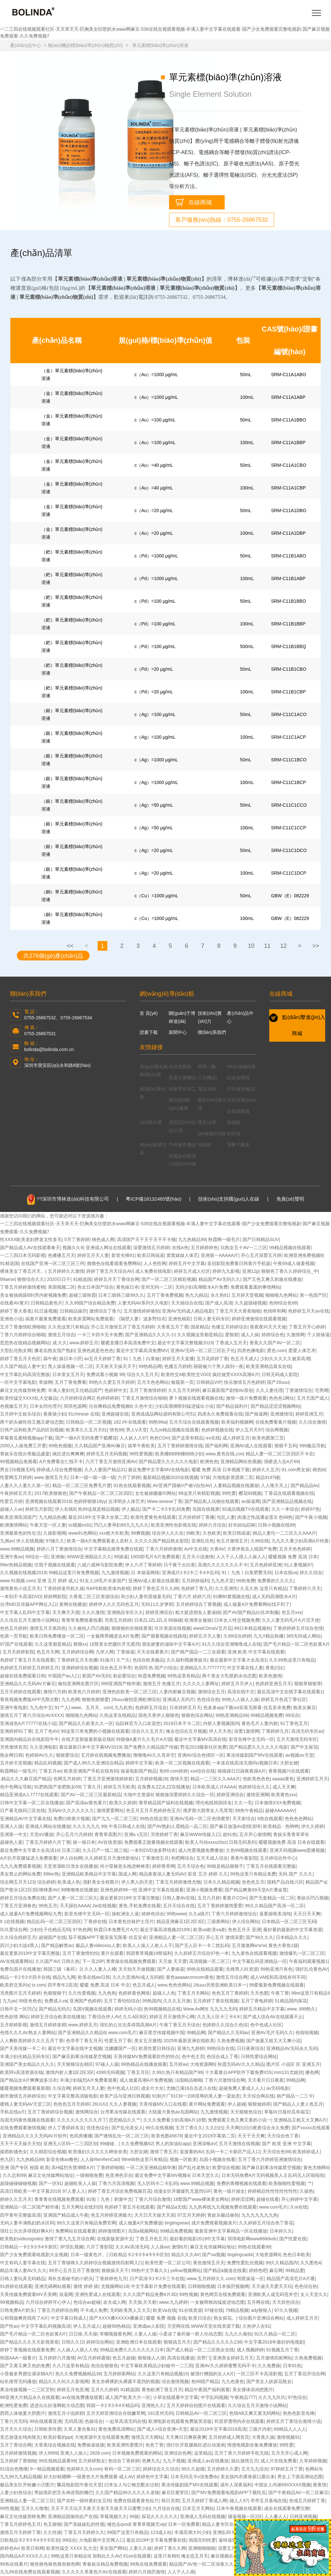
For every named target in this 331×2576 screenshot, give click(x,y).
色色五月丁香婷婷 (230, 1993)
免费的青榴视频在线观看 (241, 2183)
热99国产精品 (205, 2381)
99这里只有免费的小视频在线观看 (95, 1731)
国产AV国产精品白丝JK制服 (251, 1612)
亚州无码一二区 (157, 1287)
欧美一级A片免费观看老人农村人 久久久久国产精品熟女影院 (128, 1540)
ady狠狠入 (261, 2310)
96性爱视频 (141, 1453)
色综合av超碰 (87, 2302)
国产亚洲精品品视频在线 (287, 1501)
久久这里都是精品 (53, 1644)
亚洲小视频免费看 (204, 1889)
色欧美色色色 (256, 1778)
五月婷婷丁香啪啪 (18, 2460)
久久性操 (52, 2532)
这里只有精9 (166, 2556)
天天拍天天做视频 (136, 1969)
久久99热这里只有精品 (292, 1660)
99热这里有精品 (183, 1675)
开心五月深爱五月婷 (261, 1255)
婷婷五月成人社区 (192, 1271)
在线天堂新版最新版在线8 (87, 1739)
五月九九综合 (254, 2468)
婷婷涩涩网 (242, 2199)
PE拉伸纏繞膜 (241, 1066)
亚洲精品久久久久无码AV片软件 (35, 2135)
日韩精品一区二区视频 (88, 1422)
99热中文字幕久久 (149, 2270)
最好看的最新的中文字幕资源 (292, 1929)
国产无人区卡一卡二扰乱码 (202, 1945)
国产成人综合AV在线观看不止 (273, 2016)
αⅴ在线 (213, 1437)
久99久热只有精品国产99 (177, 2072)
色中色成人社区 (266, 2024)
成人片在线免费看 (279, 2460)
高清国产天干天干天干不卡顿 (146, 1239)
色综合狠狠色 (104, 2365)
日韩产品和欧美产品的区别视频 (31, 1429)
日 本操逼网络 (145, 1572)
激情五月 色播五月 (161, 1683)
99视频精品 (11, 2302)
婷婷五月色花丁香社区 (283, 1699)
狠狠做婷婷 (259, 2104)
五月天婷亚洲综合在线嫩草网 (115, 2413)
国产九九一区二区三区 (114, 1818)
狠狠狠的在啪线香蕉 (132, 1628)
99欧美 (193, 1533)
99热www (176, 1913)
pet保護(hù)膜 (212, 1133)
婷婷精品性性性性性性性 (272, 2191)
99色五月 (48, 1905)
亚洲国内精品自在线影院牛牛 (29, 1739)
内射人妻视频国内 (221, 1723)
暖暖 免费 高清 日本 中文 (105, 1985)
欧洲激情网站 (13, 1525)
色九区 (7, 2159)
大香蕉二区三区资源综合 (94, 1596)
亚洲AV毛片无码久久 (272, 2032)
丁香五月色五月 (151, 2238)
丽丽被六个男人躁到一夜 (218, 1366)
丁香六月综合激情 (152, 2199)
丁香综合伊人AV (104, 2016)
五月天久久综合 (16, 2429)
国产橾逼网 (256, 1414)
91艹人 (62, 1707)
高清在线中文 (240, 1691)
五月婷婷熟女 (91, 2460)
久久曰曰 (214, 2127)
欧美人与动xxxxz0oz (206, 1842)
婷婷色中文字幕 (152, 2476)
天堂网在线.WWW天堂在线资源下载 (203, 2326)
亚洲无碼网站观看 (53, 2286)
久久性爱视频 (81, 1993)
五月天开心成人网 (289, 2453)
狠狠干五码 (285, 1445)
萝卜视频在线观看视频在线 (196, 1398)
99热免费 (245, 1580)
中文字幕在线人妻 (245, 1667)
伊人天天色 (220, 1731)
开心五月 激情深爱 (224, 1937)
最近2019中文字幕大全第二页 (98, 1517)
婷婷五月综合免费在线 (22, 1897)
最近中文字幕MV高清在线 (200, 1739)
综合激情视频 (175, 2381)
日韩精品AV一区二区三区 (201, 2413)
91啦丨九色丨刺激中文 (109, 2199)
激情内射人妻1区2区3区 (70, 2072)
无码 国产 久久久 (295, 1873)
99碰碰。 (109, 2143)
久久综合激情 (312, 1422)
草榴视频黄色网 (115, 2333)
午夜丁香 (280, 1993)
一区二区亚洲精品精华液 (151, 2167)
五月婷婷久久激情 (66, 1271)
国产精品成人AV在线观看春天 (30, 1247)
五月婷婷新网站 (119, 2373)
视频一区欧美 (183, 2159)
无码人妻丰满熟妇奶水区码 (27, 2222)
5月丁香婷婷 (77, 1239)
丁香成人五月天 (231, 1342)
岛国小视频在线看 (217, 2159)
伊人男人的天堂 (137, 1882)
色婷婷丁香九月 (197, 1588)
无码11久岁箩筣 (157, 1604)
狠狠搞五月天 (177, 2342)
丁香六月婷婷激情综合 (234, 1913)
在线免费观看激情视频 (22, 2127)
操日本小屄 (70, 1358)
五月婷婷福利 (195, 1580)
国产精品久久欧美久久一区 (86, 1723)
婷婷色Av (9, 2548)
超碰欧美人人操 (80, 2183)
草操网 (45, 1382)
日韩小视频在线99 (276, 1525)
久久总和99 (14, 2175)
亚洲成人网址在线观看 (108, 1247)
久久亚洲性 (226, 1588)
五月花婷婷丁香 (212, 1358)
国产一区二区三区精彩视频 (169, 1279)
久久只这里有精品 (70, 2365)
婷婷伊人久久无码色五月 (114, 1604)
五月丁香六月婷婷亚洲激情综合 (269, 2159)
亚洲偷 (57, 1556)
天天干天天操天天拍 (20, 2143)
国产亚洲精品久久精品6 (82, 2032)
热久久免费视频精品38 (78, 2373)
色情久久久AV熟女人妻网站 (28, 2032)
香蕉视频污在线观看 (288, 1771)
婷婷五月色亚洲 (73, 2389)
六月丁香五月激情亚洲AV (110, 1461)
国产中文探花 (304, 1747)
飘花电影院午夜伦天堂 (79, 2484)
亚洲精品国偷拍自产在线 (73, 2516)
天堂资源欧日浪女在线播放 (70, 1866)
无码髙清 (73, 2421)
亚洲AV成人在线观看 (251, 1445)
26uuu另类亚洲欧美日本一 (220, 1985)
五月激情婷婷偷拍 (141, 1311)
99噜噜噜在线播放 (79, 1889)
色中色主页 (193, 2056)
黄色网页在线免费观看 (222, 2294)
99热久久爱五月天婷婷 (112, 1382)
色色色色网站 (298, 1818)
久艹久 (123, 1660)
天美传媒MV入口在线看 (163, 2104)
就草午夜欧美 (141, 1445)
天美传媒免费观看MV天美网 (28, 2294)
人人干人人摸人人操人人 (241, 1556)
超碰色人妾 (11, 1842)
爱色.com (276, 1350)
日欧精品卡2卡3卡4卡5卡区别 (139, 2254)
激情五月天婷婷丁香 (20, 2532)
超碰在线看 (267, 2199)
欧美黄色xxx (283, 1794)
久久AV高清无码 (131, 2246)
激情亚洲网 (257, 1794)
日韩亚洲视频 (303, 2516)
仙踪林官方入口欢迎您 (138, 1723)
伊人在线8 (65, 1509)
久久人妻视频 (122, 2104)
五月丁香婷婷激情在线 (180, 1445)
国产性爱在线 (292, 2238)
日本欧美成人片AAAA (214, 1786)
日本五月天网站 (198, 2508)
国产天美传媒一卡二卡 (22, 2048)
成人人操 (250, 1334)
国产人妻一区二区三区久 (73, 1897)
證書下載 (149, 1032)
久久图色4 (310, 2262)
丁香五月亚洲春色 (18, 1905)
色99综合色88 (283, 1302)
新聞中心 (178, 1032)
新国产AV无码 (96, 1675)
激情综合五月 (211, 1691)
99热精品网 (150, 1366)
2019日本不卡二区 (181, 1723)
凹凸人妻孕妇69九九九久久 (121, 1525)
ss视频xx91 (79, 1525)
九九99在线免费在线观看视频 (29, 2571)
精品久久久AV (185, 2254)
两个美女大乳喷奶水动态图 (229, 1675)
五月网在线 (258, 2302)
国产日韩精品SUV (260, 1239)
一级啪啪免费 (89, 2175)
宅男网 (321, 1390)
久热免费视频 (230, 2040)
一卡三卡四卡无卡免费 (100, 1334)
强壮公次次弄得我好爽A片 (26, 2231)
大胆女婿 (289, 1762)
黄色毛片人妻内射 (259, 1723)
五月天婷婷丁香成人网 (204, 2500)
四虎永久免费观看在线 (220, 1414)
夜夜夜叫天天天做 (268, 1326)
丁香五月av (50, 1771)
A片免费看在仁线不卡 (61, 1461)
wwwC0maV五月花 (212, 1628)
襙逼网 (66, 2294)
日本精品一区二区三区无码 (289, 1921)
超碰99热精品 (116, 2326)
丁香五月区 (138, 2072)
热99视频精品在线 (162, 2008)
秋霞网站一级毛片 (18, 1771)
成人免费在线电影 (153, 1271)
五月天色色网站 (153, 1382)
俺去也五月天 (194, 2556)
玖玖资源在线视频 (173, 1628)
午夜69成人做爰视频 (294, 1263)
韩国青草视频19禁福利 (149, 1953)
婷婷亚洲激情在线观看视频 (259, 1318)
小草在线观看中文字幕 (175, 2397)
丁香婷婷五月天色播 (77, 1660)
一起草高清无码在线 (125, 2421)
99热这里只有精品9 (70, 2556)
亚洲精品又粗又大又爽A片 (300, 2119)
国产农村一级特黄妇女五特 (84, 2500)
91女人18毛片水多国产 (103, 1580)
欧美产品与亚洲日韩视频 (125, 2096)
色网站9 (313, 2468)
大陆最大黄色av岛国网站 (173, 2111)
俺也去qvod (118, 2524)
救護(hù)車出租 (153, 1093)
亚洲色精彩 (179, 1318)
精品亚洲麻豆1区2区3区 (180, 1921)
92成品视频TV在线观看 (245, 1509)
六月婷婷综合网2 (77, 1398)
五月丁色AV (47, 1731)
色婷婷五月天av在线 (308, 1311)
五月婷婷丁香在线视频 (215, 2000)
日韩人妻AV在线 (178, 1897)
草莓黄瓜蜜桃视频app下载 (26, 1437)
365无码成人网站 (303, 1636)
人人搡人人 (275, 2516)
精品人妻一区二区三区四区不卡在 (280, 1453)
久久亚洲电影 (43, 1747)
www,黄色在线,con (224, 1453)
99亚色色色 (30, 2000)
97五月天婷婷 (191, 2215)
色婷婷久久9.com (84, 2468)
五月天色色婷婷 (295, 1548)
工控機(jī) (207, 1077)
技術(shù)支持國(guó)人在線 (228, 1199)
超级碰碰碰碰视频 (18, 2183)
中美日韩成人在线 (127, 1826)
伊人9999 (48, 2453)
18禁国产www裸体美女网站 (201, 2199)
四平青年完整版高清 (20, 2215)
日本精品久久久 (291, 1937)
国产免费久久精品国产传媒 (151, 1747)
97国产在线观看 (16, 1644)
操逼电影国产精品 (139, 1771)
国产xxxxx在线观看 (311, 2127)
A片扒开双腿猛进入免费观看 (28, 1858)
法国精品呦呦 (188, 2080)
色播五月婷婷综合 (229, 1326)
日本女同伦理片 (45, 1406)
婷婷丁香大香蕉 (16, 1311)
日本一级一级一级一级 (92, 1477)
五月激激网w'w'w (249, 1945)
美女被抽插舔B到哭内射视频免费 (33, 1295)
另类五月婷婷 (118, 1620)
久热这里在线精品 (118, 1715)
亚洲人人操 (11, 1826)
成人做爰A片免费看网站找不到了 (256, 1604)
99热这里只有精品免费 (253, 1873)
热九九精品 (196, 1295)
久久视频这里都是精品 (199, 1334)
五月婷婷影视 (13, 2024)
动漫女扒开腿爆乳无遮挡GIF (182, 2191)
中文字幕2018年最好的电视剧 (274, 2342)
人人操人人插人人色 (77, 2349)
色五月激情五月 (232, 1540)
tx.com (38, 1985)
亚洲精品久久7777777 (202, 1667)
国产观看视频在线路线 (164, 1636)
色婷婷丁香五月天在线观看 (27, 1660)
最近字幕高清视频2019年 (165, 1929)
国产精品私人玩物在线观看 (212, 1501)
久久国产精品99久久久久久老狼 (127, 2492)
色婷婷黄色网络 (134, 1993)
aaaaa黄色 (283, 1778)
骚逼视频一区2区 (245, 2516)
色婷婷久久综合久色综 (225, 2024)
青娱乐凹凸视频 (312, 1897)
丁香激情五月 (155, 1858)
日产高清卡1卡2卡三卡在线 (157, 2278)
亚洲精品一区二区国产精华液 (29, 2207)
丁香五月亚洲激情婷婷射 (108, 1778)
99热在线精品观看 (205, 1969)
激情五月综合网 (232, 1977)
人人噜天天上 (274, 1485)
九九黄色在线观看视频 (254, 1953)
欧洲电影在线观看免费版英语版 (180, 2421)
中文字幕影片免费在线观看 (158, 2286)
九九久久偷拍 (238, 2333)
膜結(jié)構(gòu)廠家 (179, 1104)
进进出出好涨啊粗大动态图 (57, 2405)
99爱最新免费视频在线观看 (276, 1985)
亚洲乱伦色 (202, 1540)
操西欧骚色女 (13, 2151)
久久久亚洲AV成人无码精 (138, 1977)
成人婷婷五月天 (302, 2318)
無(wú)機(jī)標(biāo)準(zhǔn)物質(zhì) (85, 45)
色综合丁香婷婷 (124, 2460)
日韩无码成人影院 (280, 1374)
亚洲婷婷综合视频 (79, 1667)
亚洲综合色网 (177, 2453)
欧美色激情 (270, 1675)
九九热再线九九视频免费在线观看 (223, 2207)
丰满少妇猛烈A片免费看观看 (88, 2080)
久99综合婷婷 (237, 1636)
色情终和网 (274, 1311)
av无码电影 (277, 2088)
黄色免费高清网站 (116, 2429)
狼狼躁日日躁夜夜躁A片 (242, 1771)
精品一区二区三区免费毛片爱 (81, 1485)
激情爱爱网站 (110, 1810)
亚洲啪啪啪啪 (201, 2548)
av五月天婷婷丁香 (102, 1358)
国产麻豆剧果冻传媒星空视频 (81, 2056)
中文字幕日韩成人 (69, 2318)
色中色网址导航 (16, 1786)
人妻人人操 (145, 2333)
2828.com (100, 2453)
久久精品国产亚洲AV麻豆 (99, 1445)
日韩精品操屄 (73, 1311)
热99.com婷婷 (173, 1771)
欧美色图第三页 (268, 1437)
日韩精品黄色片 (46, 1302)
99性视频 (188, 2294)
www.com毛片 (122, 2032)
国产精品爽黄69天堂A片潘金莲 (256, 1889)
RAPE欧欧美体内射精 (108, 1588)
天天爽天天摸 (66, 1612)
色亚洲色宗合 (119, 2175)
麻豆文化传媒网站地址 (50, 2175)
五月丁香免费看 (70, 1382)
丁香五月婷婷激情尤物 (178, 1882)
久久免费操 (269, 2365)
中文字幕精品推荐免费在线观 (113, 1548)
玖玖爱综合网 (13, 1929)
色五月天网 (48, 1651)
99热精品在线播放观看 (144, 2064)
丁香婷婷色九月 (111, 2278)
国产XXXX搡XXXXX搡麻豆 (116, 2318)
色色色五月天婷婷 (71, 2104)
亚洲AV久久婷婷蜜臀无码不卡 (225, 2365)
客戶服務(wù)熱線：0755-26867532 (221, 220)
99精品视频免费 (267, 1715)
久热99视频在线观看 (246, 1850)
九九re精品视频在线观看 (174, 1429)
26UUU (99, 2104)
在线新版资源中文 (115, 2238)
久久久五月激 (176, 2000)
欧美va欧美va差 (209, 1929)
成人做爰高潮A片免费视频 (146, 2080)
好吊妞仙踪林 (241, 1525)
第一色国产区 (313, 1295)
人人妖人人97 (133, 1437)
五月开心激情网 (255, 1834)
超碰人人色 (164, 1993)
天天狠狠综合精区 (75, 2064)
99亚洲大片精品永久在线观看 (29, 2397)
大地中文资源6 (138, 1794)
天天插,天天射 (142, 2302)
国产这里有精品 (187, 1437)
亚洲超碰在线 (115, 1414)
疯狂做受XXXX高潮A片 (235, 1374)
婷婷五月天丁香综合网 (116, 1279)
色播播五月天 (61, 1255)
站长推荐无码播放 (18, 2381)
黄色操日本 (127, 1287)
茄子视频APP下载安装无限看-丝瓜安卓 (107, 1937)
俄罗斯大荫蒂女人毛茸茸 (208, 1810)
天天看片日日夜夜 (266, 2080)
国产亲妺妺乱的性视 (84, 2524)
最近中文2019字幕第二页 (209, 2135)
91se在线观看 (137, 2556)
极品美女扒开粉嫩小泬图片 (27, 2484)
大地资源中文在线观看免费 (102, 2437)
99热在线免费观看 (148, 2564)
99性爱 (229, 1493)
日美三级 (71, 1850)
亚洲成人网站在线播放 (47, 1826)
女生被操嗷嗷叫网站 (155, 1493)
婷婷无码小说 (128, 2008)
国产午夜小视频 (311, 1517)
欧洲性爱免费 (13, 2405)
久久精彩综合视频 (48, 2151)
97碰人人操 (107, 2064)
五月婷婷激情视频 (18, 2453)
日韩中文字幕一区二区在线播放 (31, 1802)
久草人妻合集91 (80, 2429)
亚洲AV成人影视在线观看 (153, 1580)
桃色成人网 (103, 1239)
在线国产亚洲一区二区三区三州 (52, 1263)
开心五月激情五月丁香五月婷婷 (122, 1326)
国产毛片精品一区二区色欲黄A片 (296, 1644)
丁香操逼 (125, 1651)
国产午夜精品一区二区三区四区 (101, 1493)
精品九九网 (64, 1977)
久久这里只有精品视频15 (163, 2373)
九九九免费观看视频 (20, 1866)
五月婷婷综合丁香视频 (198, 1604)
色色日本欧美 (296, 2254)
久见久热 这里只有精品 (263, 1588)
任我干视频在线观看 (54, 1564)
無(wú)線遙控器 (153, 1148)
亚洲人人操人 (73, 2453)
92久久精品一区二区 (274, 2333)
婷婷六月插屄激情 (147, 2571)
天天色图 (259, 1993)
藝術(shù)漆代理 (212, 1104)
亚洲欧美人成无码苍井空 (273, 2294)
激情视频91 (288, 2437)
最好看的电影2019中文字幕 (197, 2238)
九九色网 (70, 1699)
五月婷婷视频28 (151, 1778)
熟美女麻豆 (304, 1707)
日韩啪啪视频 (201, 2286)
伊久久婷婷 (312, 1826)
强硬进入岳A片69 (281, 1461)
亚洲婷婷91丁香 (16, 1731)
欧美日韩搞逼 (150, 1255)
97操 (205, 1477)
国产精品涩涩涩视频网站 (275, 1406)
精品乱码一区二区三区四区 (54, 1921)
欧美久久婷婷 (122, 1802)
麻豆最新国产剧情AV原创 (227, 1390)
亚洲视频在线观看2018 (48, 1501)
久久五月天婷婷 (184, 1390)
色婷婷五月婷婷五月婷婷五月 (29, 1667)
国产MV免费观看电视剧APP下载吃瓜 (228, 2492)
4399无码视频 (110, 2072)
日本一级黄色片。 (88, 2254)
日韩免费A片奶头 (17, 2310)
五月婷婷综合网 (77, 1651)
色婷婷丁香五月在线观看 (129, 2207)
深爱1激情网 (246, 1731)
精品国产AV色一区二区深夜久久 (201, 2564)
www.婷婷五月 (83, 1342)
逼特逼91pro (231, 2540)
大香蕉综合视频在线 (54, 2444)
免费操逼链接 (90, 2444)
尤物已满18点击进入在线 (191, 2088)
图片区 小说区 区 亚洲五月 (293, 2064)
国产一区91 (50, 2183)
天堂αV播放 (41, 1834)
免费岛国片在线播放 (20, 1969)
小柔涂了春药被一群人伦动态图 (190, 2333)
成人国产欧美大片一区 (127, 2397)
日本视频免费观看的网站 (137, 2453)
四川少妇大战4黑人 (19, 1945)
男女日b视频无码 (17, 1469)
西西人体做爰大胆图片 (22, 2413)
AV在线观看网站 (16, 1961)
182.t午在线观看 (129, 1422)
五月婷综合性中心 (278, 1858)
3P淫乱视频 (71, 2246)
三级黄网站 (218, 1921)
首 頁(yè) (149, 1013)
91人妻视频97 (298, 1564)
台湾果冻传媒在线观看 (122, 2111)
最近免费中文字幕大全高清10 (29, 1850)
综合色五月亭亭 (116, 1667)
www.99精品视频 (17, 1548)
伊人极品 (131, 1509)
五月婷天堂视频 (247, 1295)
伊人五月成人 (86, 2326)
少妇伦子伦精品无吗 (50, 1929)
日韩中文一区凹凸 (18, 2008)
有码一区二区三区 (122, 2468)
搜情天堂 (179, 1778)
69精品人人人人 (290, 2429)
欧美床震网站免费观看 (90, 1318)
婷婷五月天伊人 (237, 1683)
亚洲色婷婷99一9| (118, 1889)
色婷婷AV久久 (39, 1755)
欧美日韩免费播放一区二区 (57, 1636)
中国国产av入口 (64, 1675)
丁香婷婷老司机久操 (63, 1588)
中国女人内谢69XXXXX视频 (282, 2484)
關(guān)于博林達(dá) (182, 1017)
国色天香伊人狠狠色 (158, 1715)
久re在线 (298, 2207)
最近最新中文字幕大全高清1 (238, 1660)
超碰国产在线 (52, 1937)
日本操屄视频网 (233, 2286)
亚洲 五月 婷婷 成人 (57, 1580)
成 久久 (59, 1342)
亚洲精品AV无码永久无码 (291, 2048)
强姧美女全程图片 (101, 1882)
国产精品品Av (304, 1485)
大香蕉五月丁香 (172, 1326)
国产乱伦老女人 (127, 2127)
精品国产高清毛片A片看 (291, 2278)
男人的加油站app (172, 2143)
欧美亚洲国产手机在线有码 (91, 1771)
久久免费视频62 (137, 2143)
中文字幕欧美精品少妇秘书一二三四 (157, 2365)
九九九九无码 (223, 2008)
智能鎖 (233, 1122)
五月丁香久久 (189, 2127)
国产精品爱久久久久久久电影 (168, 1461)
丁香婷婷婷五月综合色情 (298, 1628)
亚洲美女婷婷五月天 (233, 2357)
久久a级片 (198, 1913)
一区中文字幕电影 (18, 1382)
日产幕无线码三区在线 (22, 1810)
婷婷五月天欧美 (119, 1786)
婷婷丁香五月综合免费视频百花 (119, 2191)
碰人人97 (239, 2500)
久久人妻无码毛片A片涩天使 (290, 1620)
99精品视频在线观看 (290, 1247)
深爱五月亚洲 (231, 2548)
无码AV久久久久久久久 (71, 1810)
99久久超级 (193, 2468)
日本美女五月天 (68, 1374)
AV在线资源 (110, 1842)
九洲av (7, 1540)
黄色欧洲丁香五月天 (162, 2389)
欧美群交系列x (14, 1985)
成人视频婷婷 (250, 2349)
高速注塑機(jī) (183, 1077)
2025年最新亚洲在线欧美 (189, 2040)
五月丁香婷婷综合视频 (50, 2111)
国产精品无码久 (54, 2008)
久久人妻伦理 (269, 1390)
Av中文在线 (195, 1548)
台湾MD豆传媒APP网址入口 (28, 1604)
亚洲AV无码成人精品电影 (187, 1311)
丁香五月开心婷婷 (307, 1326)
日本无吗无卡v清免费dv (194, 2476)
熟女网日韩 (11, 1755)
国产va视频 (213, 2254)
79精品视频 (237, 2310)
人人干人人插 (181, 2571)
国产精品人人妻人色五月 (298, 2104)
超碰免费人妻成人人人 (241, 2088)
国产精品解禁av (57, 1945)
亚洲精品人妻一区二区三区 (176, 1937)
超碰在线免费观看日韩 (22, 1675)
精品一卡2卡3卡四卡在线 (25, 1977)
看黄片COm (234, 1897)
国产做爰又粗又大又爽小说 (273, 2040)
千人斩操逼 (318, 1334)
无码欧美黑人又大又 (130, 2310)
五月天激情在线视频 (239, 2143)
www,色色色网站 (174, 1985)
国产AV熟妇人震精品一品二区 (177, 1826)
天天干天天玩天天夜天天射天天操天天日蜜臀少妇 (100, 2508)
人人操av (160, 2246)
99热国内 (151, 2000)
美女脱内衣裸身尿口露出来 (247, 2476)
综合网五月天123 (17, 1882)
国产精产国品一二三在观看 (198, 1651)
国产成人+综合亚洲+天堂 (162, 2429)
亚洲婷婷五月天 (312, 1778)
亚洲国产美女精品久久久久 (27, 2064)
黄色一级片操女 (229, 2191)
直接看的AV (192, 2151)
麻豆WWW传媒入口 (200, 1834)
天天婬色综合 (285, 2302)
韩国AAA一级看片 (18, 2357)
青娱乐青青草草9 (290, 1834)
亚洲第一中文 (13, 1834)
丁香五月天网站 (193, 1993)
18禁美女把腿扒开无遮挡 (114, 1644)
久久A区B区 (135, 2016)
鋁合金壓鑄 (238, 1077)
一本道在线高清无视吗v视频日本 (244, 1762)
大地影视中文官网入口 (101, 2540)
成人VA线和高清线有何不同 (278, 1977)
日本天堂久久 (205, 2175)
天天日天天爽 (306, 1913)
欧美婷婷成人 (306, 2151)
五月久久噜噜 (34, 2508)
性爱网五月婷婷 (16, 1477)
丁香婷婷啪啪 (109, 2167)
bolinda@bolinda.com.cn (49, 1049)
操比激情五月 (244, 2460)
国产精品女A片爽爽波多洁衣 (28, 2080)
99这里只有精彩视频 (198, 1493)
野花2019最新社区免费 (203, 1747)
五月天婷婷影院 (18, 1651)
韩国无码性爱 (202, 2540)
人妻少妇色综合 (16, 2492)
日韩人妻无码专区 (211, 1318)
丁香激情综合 (298, 1390)
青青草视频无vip (149, 2524)
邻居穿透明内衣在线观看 (239, 2421)
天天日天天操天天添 (154, 2215)
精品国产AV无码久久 (219, 1279)
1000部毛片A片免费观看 (154, 1556)
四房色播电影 (250, 1350)
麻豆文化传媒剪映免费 (22, 1390)
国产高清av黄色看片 (86, 1802)
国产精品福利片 (232, 1406)
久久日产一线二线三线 (105, 1850)
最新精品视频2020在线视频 (170, 1477)
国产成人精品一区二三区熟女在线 (200, 2349)
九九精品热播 (52, 1517)
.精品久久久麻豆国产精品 (25, 1778)
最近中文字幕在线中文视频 (75, 2048)
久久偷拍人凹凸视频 (88, 1628)
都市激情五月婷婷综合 (22, 2096)
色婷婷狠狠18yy (90, 1501)
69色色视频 (60, 1445)
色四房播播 (80, 2135)
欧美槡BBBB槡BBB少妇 (179, 1453)
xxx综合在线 (202, 1771)
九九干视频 (174, 2460)
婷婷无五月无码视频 (106, 1453)
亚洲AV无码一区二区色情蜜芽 (200, 1818)
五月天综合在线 (179, 1905)
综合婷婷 (46, 1882)
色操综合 (94, 2421)
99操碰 (175, 1620)
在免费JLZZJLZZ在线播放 (163, 1786)
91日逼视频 (46, 1311)
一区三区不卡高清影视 (259, 2373)
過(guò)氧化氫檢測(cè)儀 (154, 1070)
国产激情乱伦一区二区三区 (121, 2135)
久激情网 (295, 1334)
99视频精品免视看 (18, 1461)
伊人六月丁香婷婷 (143, 1564)
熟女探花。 (225, 2318)
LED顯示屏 (151, 1122)
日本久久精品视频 (221, 1882)
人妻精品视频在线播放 (236, 1485)
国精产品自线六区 (285, 1882)
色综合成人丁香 (222, 2056)
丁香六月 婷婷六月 (192, 1596)
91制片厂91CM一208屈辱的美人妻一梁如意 (196, 2096)
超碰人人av (11, 1509)
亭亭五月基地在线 (269, 2500)
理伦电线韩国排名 (214, 1802)
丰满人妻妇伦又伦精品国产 (75, 1390)
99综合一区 (36, 1556)
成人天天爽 (283, 1786)
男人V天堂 (136, 1429)
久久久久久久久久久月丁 (82, 2119)
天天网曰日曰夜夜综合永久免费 (257, 2127)
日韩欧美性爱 (47, 2429)
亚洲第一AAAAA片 (220, 1255)
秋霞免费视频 (151, 1675)
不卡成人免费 (93, 2310)
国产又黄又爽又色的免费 (25, 2365)
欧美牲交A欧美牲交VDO (185, 1374)
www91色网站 (82, 1533)
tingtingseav (177, 2222)
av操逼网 (250, 1501)
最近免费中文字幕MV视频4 (162, 2175)
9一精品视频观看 (47, 2468)
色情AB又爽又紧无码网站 (255, 2413)
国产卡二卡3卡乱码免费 (166, 1509)
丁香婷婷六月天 (305, 1588)
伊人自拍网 (71, 1858)
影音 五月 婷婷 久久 (208, 1873)
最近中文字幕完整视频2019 (185, 1342)
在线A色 (180, 1247)
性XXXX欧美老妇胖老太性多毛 (31, 1239)
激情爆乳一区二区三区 (302, 1953)
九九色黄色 (232, 2381)
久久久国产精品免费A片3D (150, 2294)
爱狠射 (232, 1334)
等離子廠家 (238, 1144)
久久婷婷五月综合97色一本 (201, 1953)
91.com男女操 (296, 1469)
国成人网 (127, 1873)
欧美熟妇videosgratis (21, 2238)
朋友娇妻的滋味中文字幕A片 (170, 1644)
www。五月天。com (91, 1707)
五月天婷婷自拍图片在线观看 (195, 2405)
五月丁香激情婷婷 (148, 1390)
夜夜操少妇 (54, 1414)
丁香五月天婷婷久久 (84, 2532)
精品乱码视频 (47, 1762)
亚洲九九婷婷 (190, 2048)
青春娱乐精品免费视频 (105, 2564)
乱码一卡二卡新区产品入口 (233, 2151)
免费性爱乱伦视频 (245, 2262)
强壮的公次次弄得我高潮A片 (128, 2024)
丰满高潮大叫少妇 (192, 2532)
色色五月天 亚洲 (244, 1929)
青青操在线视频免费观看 (131, 1961)
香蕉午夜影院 (244, 1858)
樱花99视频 (250, 1493)
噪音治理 (207, 1122)
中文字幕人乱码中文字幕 (25, 1612)
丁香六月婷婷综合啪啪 (22, 1334)
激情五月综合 (61, 1334)
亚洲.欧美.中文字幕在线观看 (256, 1651)
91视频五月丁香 (282, 2349)
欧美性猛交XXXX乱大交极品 (28, 1398)
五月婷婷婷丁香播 (196, 1517)
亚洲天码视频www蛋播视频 (297, 1850)
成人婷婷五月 (236, 1437)
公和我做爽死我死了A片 (24, 2318)
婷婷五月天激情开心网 (172, 2016)
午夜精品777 (243, 2397)
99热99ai (158, 1422)
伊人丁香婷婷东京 (66, 2127)
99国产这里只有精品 (127, 2532)
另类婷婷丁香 (164, 1834)
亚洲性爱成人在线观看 (97, 2294)
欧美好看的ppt (57, 2437)
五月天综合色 (190, 1866)
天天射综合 (243, 1818)
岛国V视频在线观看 (92, 2008)
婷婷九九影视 (226, 1271)
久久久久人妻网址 (201, 1683)
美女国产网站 (113, 2548)
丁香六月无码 (13, 2421)
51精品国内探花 (291, 2000)
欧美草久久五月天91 (86, 1429)
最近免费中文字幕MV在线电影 (158, 1469)
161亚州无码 (160, 2413)
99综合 (292, 1715)
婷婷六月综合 (212, 1525)
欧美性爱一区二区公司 (167, 2262)
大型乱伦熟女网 (16, 1350)
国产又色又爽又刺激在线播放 (272, 1279)
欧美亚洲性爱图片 (125, 2444)
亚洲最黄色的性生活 (20, 1533)
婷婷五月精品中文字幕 (261, 2008)
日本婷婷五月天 (185, 1707)
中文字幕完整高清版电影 (73, 2096)
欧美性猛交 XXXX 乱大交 (71, 2548)
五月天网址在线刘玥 (81, 2207)
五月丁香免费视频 (165, 1295)
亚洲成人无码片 (178, 1699)
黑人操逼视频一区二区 (70, 1366)
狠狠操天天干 (115, 2270)
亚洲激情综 (281, 1414)
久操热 (306, 2191)
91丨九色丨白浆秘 (141, 1358)
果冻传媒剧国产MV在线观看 (254, 1755)
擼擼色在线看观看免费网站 (114, 1263)
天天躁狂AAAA (75, 1905)
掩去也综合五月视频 (186, 1731)
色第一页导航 (13, 1636)
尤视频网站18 (115, 2286)
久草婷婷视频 (312, 2460)
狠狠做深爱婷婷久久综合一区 (184, 1794)
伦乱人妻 (226, 1517)
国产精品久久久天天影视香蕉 (29, 2342)
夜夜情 (319, 2484)
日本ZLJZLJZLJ (150, 1620)
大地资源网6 (202, 2064)
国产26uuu (278, 1382)
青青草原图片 (108, 1834)
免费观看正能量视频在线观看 (153, 1842)
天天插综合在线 (187, 1302)
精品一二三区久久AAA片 (215, 1778)
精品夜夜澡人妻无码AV (162, 1873)
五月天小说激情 (198, 1556)
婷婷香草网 (163, 1866)
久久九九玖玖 (271, 2397)
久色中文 (143, 1406)
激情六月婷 (54, 1691)
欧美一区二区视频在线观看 (182, 1762)
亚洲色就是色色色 (95, 1350)
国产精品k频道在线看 (224, 2270)
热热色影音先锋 (299, 2413)
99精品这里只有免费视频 (74, 1572)
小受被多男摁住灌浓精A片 (26, 2373)
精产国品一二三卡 (295, 2096)
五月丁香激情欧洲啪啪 (22, 1326)
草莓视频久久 (113, 2516)
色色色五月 (253, 1882)
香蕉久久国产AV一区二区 (275, 1342)
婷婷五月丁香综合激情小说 (293, 2421)
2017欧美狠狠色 (50, 1493)
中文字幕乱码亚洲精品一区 (259, 1961)
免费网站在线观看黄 (75, 2231)
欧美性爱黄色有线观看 (153, 1517)
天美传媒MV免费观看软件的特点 (146, 2056)
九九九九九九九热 (259, 2215)
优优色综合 (97, 2127)
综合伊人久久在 (168, 1533)
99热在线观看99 (254, 2246)
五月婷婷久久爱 (223, 2468)
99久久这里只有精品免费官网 (86, 2222)
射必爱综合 (124, 1675)
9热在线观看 (270, 1818)
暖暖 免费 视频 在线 (166, 2318)
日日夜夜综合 (250, 2048)
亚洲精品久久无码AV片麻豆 (28, 1683)
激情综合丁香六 (105, 1311)
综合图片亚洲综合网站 (261, 2318)
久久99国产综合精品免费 (90, 1302)
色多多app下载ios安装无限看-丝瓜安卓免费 (247, 1707)
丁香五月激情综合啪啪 (144, 1398)
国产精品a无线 (172, 2207)
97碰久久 (55, 1540)
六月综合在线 (166, 2508)
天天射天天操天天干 (115, 1366)
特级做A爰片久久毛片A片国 (144, 1739)
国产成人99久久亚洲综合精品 (93, 1762)
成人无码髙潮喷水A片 (274, 1596)
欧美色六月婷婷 (84, 1691)
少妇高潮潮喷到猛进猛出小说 (184, 1406)
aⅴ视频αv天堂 (299, 1755)
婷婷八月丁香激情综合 (59, 1548)
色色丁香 (154, 2444)
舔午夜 (50, 1358)
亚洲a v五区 (136, 1834)
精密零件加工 (182, 1089)
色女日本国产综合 (95, 1287)
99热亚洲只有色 (277, 1969)
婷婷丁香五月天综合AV (109, 1271)
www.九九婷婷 (173, 2302)
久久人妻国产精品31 (105, 1469)
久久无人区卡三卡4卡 (218, 2016)
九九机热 (123, 1707)
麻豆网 (276, 2270)
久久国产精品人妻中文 (22, 1366)
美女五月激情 (147, 2040)
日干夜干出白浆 (179, 1564)
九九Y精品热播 (268, 1636)
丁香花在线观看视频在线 (289, 1493)
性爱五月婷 (11, 1501)
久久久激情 (93, 1612)
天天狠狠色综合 (246, 2111)
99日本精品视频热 (252, 1628)
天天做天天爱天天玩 (271, 2286)
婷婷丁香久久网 (170, 2548)
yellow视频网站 (185, 2270)
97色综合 (297, 2397)
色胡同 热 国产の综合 (155, 1667)
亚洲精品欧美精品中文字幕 (89, 1873)
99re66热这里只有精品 (144, 2159)
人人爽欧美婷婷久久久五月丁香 (31, 2040)
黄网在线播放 (72, 1604)
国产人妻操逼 (170, 1969)
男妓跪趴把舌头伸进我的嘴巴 (63, 2492)
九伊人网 (105, 1651)
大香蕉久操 (263, 2437)
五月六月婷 (209, 1897)
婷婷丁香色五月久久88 (156, 1588)
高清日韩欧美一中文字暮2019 (30, 2191)
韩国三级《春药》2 (62, 1969)
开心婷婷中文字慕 (299, 2199)
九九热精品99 (192, 1239)
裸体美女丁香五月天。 (22, 1271)
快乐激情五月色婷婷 (244, 1382)
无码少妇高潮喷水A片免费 (201, 1287)
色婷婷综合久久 (254, 1786)
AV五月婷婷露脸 (93, 2357)
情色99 (117, 1429)
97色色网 (82, 1929)
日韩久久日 (72, 2342)
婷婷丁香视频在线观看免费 (27, 2349)
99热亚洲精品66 (232, 1715)
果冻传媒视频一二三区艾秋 (27, 2389)
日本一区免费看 (184, 2524)
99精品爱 (294, 2270)
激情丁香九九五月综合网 (69, 2238)
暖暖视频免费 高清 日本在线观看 (292, 1842)
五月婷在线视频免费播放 (106, 1755)
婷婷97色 (310, 1509)
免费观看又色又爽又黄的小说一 (239, 2119)
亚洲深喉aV (204, 2143)
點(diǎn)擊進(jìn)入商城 (297, 1025)
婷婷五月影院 (38, 1509)
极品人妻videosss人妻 (98, 1945)
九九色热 (107, 1993)
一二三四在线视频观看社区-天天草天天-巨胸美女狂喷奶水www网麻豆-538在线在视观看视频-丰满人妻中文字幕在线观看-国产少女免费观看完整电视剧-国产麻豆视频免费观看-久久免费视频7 (165, 33)
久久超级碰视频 (250, 1302)
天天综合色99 (276, 2151)
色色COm (159, 1437)
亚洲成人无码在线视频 (202, 2516)
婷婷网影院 (55, 1596)
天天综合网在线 (258, 2096)
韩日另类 (170, 2500)
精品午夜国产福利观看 (207, 2389)
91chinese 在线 (83, 1414)
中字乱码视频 (214, 2397)
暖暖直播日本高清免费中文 (128, 1342)
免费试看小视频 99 (105, 1374)
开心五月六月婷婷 (74, 1834)
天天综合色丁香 (283, 2135)
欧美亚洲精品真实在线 (268, 1366)
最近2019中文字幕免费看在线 (156, 2540)
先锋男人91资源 (242, 1969)
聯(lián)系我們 (212, 1032)
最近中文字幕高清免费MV (142, 1350)
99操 (134, 2516)
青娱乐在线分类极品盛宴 (25, 1453)
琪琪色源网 (75, 1406)
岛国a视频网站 (143, 2231)
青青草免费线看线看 (81, 1620)
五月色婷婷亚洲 (266, 1564)
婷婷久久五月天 (16, 2199)
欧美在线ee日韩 (94, 1977)
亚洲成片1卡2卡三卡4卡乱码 (190, 1572)
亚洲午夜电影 (13, 1707)
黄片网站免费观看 (207, 2104)
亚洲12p (250, 1271)
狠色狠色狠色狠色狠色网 (55, 2564)
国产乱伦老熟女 (194, 2167)
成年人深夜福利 (236, 2484)
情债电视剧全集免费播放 (252, 2444)
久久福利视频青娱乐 (186, 1660)
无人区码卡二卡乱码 (157, 2183)
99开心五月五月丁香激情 (74, 2270)
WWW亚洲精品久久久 (89, 1556)
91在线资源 (190, 2310)
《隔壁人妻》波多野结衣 (141, 1318)
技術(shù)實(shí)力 (210, 1017)
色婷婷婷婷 (107, 1398)
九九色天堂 (222, 1580)
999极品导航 (312, 1445)
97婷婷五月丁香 (287, 2468)
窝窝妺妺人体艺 (182, 1255)
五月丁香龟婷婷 (256, 2000)
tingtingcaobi (240, 2254)
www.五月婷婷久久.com (211, 2278)
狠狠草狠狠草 (307, 1683)
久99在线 (260, 1540)
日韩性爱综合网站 (259, 2056)
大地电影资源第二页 (232, 1477)
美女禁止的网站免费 (20, 1873)
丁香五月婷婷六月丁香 (47, 1842)
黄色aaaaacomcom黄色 (190, 1977)
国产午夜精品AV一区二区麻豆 (298, 2492)
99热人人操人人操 (240, 1699)
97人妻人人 (74, 2191)
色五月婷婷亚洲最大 (111, 2215)
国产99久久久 (259, 1937)
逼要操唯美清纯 (275, 1913)
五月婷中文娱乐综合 (20, 1414)
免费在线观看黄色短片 (136, 2500)
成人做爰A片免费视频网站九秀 (31, 1913)
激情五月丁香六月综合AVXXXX (31, 1715)
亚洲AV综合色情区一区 (200, 1755)
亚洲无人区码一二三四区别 (70, 2143)
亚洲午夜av (11, 1556)
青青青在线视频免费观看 (59, 2199)
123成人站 (161, 2532)
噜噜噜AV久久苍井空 (154, 1755)
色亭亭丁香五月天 (84, 2040)
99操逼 (121, 1556)
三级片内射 (260, 2429)
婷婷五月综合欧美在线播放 (58, 2016)
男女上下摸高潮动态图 (300, 2476)
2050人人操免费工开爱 (23, 1445)
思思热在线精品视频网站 (25, 1342)
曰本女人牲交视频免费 (237, 1620)
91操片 (107, 1660)
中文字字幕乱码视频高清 (45, 2326)
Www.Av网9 (195, 2008)
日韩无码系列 (242, 1842)
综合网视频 (276, 1429)
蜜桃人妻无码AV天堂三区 (25, 2104)
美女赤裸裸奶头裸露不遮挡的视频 (125, 2381)
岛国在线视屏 (205, 1509)
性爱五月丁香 (118, 2040)
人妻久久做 (140, 2548)
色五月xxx (292, 1612)
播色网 (312, 2072)
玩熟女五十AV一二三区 (243, 1247)
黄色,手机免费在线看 (140, 1905)
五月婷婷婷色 (204, 1247)
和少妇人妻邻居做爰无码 (146, 1596)
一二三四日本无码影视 (22, 1255)
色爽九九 (151, 2460)
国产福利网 (216, 1445)
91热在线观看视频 (131, 1485)
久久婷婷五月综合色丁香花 (266, 2222)
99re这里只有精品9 (310, 1993)
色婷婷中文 (115, 1390)
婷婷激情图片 (111, 2231)
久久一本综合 (285, 1509)
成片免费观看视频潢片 (214, 2222)
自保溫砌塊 (238, 1111)
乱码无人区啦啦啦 (306, 2175)
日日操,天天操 (83, 2333)
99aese (7, 1279)
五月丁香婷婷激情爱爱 (219, 1905)
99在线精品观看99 (57, 2460)
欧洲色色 (209, 1461)
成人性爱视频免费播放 (200, 1850)
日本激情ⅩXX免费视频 (277, 1802)
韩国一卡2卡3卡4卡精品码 (112, 2405)
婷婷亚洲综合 (159, 1612)
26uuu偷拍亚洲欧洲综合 (136, 1699)
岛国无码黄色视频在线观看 (27, 2119)
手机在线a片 (12, 2111)
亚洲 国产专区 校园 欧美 (24, 2167)
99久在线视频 (159, 2127)
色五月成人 (144, 1985)
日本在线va (285, 1572)
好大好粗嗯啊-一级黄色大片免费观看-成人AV (89, 2476)
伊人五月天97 (249, 1429)
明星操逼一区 (250, 2278)
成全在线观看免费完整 (286, 2508)
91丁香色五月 (294, 1723)
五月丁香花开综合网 (304, 2373)
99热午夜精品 (249, 1810)
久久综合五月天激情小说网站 (29, 1620)
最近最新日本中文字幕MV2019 (90, 1747)
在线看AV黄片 (14, 1302)
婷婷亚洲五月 (309, 1414)
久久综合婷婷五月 (18, 1937)
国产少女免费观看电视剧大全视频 (34, 2254)
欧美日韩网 (32, 2548)
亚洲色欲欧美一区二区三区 (129, 1691)
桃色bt (319, 1469)
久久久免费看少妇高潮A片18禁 (174, 2119)
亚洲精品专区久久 (125, 1612)
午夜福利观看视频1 (308, 1961)
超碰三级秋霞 (82, 1295)
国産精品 (200, 1326)
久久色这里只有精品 (68, 1326)
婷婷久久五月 (265, 1469)
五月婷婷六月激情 (57, 2357)
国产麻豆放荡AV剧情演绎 (235, 1826)
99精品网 (196, 2032)
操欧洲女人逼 (125, 1913)
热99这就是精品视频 (98, 1509)
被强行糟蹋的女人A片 (212, 2373)
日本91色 (292, 2365)
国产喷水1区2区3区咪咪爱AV (29, 1889)
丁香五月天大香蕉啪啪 (238, 1311)
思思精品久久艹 (125, 2119)
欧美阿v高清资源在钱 (21, 2072)
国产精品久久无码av (228, 2032)
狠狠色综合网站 (197, 1715)
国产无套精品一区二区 (271, 1897)
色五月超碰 (123, 2357)
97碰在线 (213, 2310)
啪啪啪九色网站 (281, 1295)
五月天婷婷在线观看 (20, 1691)
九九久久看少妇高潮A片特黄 (300, 1540)
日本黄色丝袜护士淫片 (131, 1921)
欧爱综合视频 (226, 2167)
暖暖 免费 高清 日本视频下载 (221, 1469)
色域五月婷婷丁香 (307, 2500)
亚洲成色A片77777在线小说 (28, 1723)
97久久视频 (286, 2310)
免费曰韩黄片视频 (71, 1818)
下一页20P (93, 1961)
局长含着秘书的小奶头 (70, 2278)
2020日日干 (58, 1279)
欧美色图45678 (166, 2135)
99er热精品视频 (16, 1564)
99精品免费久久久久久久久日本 (132, 2349)
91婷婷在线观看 (16, 2286)
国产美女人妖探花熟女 (269, 2381)
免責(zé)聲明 (290, 1199)
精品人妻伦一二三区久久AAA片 (284, 1533)
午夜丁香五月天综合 (179, 2024)
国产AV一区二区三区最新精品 (91, 1794)
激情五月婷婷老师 (48, 2024)
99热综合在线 (221, 2048)
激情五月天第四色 (48, 1628)
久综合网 (61, 2088)
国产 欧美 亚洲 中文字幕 (286, 2143)
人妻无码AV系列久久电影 (143, 1302)
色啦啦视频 (306, 2032)
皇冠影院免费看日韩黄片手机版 (239, 1263)
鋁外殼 (233, 1133)
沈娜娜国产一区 (120, 2048)
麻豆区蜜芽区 (175, 2492)
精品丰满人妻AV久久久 (23, 2270)
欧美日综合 (199, 2318)
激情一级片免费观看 (246, 1398)
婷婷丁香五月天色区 (20, 1358)
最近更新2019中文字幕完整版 (130, 1897)
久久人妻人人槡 (100, 1969)
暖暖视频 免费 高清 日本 (292, 1556)
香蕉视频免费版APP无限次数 (29, 1699)
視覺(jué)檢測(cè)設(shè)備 (182, 1160)
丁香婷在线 (95, 1921)
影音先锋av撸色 (62, 2159)
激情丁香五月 (163, 2151)
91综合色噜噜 (14, 2468)
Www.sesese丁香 (164, 1501)
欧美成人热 (69, 1882)
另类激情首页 (13, 1747)
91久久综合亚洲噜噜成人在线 (231, 1644)
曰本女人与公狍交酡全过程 (131, 2484)
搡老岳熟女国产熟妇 (54, 1350)
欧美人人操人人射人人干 (148, 1945)
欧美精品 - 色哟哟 (281, 1826)
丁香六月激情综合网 (224, 2080)
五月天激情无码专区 (296, 1739)
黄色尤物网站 (316, 2167)
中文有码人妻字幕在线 (22, 2262)
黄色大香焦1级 (283, 1945)
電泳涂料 (207, 1089)
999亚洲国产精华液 (120, 1683)
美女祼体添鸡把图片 (252, 2389)
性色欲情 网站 (14, 2016)
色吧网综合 (182, 1858)
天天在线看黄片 (152, 1651)
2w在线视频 (104, 1905)
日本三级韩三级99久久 (121, 1295)
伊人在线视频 (29, 1540)
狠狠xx (80, 1644)
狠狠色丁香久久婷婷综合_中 (289, 1271)
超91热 (230, 1834)
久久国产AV (47, 1961)
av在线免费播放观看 (82, 2397)
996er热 (51, 1873)
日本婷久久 (281, 2231)
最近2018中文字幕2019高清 (218, 2429)
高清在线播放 (180, 2357)
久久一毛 (243, 1802)
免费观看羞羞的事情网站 (255, 1287)
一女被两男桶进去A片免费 (112, 1636)
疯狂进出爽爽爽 (68, 1453)
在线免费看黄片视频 (275, 1422)
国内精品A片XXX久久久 (24, 2556)
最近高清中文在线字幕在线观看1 (290, 1691)
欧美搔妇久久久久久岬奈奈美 (97, 2151)
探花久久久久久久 (160, 2516)
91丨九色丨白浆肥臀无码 (247, 1572)
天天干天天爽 (251, 2135)
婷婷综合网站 (99, 2342)
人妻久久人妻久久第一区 (25, 1485)
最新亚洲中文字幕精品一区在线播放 (231, 2231)
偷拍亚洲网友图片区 (78, 1683)
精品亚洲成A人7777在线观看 (29, 1794)
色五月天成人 (244, 1358)
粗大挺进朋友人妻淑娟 (197, 1612)
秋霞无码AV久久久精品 (241, 2064)
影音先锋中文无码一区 (251, 1739)
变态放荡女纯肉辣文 (20, 2437)
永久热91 (219, 1295)
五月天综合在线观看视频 (194, 1422)
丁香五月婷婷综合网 (57, 2310)
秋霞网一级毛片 (224, 1239)
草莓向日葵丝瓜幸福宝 (286, 2111)
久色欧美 (212, 1533)
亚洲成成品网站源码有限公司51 (163, 1414)
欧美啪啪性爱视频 (287, 2183)
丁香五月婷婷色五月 (20, 2524)
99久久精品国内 (282, 2262)
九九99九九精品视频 (20, 2476)
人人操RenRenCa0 (99, 2159)
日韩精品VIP (209, 1382)
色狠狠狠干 (54, 1993)
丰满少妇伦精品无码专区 (25, 2056)
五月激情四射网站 (274, 2357)
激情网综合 (86, 2111)
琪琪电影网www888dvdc (252, 2238)
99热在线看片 (14, 2564)
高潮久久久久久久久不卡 (223, 1564)
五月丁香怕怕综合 (122, 2000)
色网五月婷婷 (66, 1778)
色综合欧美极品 (148, 1660)
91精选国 (9, 1263)
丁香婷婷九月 (275, 1731)
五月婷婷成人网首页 (228, 2437)
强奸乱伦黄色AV (311, 1969)
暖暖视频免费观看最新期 (25, 2088)
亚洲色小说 (11, 1318)
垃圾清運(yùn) (241, 1100)
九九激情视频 (115, 1572)
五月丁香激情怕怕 (80, 1953)
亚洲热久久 (153, 2405)
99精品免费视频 (176, 2231)
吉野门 (203, 2357)
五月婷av (178, 2064)
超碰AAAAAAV (280, 1810)
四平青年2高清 (62, 1985)
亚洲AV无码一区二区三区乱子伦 (202, 1350)
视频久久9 (72, 1247)
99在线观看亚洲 (46, 2421)
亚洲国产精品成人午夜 (66, 2215)
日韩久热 (70, 1961)
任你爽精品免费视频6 (110, 1406)
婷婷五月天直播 (178, 1358)
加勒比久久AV (106, 2556)
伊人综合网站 (245, 1921)
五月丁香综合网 (16, 2444)
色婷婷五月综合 (151, 1707)
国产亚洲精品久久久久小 (150, 1334)
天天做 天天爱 (172, 1961)
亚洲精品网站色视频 (240, 1461)
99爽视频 (140, 1533)
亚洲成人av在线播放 (208, 2460)
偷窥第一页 (182, 1382)
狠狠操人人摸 (151, 2357)
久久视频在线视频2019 (23, 1572)
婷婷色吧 (258, 2270)
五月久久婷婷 (104, 2389)
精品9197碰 (267, 1477)
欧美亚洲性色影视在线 (173, 1525)
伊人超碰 (237, 2104)
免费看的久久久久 (275, 1580)
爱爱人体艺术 (301, 1350)
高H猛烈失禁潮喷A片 (72, 2167)
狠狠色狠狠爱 (95, 1699)
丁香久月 (92, 1786)
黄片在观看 (112, 1953)
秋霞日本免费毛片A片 (115, 1929)
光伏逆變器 (180, 1066)
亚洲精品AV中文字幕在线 (25, 1818)
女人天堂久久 (313, 2294)
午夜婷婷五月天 (16, 1493)
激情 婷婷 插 (86, 2286)
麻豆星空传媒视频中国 (161, 2032)
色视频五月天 (13, 1406)
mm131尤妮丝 (288, 2072)
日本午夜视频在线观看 (239, 2508)
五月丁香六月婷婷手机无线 (241, 2453)
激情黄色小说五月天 (20, 1588)
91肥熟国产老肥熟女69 (57, 1786)
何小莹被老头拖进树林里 (125, 1866)
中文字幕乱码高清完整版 (25, 1374)
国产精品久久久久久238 (217, 2342)
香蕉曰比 (274, 1667)
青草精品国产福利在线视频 (166, 1802)
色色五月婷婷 (13, 1628)
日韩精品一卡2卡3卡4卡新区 (28, 2246)
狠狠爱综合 (67, 1755)
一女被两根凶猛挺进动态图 (217, 2302)
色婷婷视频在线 (217, 1429)
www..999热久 (301, 2008)
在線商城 (200, 202)
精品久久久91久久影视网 (64, 2381)
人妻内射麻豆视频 (177, 1691)
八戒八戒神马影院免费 (100, 1564)
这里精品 (203, 2453)
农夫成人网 (114, 2302)
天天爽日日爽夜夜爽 (186, 2437)
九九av (9, 2000)
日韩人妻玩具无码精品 (22, 2278)
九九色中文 (41, 1707)
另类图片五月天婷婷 (20, 1993)
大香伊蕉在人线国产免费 (252, 1548)
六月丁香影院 (99, 2246)
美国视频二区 (61, 1287)
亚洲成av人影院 (149, 2326)
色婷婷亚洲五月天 (273, 1683)
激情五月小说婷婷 (66, 2413)
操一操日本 (84, 1842)
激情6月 (180, 2246)
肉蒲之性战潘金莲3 (256, 1517)
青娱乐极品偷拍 (223, 2215)
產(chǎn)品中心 (25, 45)
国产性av (9, 2326)
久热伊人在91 (256, 2326)
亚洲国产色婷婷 (85, 2000)
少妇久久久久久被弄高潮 (285, 1358)
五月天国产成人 (312, 1398)
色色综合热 (208, 1699)
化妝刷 (204, 1144)
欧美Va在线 (164, 2310)
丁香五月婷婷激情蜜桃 (22, 1287)
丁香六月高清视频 (116, 2183)
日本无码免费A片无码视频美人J (253, 2175)
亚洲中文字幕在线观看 (161, 1889)
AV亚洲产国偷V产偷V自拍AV (182, 1485)
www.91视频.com (17, 1580)
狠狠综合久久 (30, 1279)
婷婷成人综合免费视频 (59, 1469)
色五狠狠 (52, 2524)
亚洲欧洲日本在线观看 (138, 2342)
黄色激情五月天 (209, 2262)
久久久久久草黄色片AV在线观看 (94, 2571)
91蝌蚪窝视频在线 (231, 1596)
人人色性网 (155, 1263)
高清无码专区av (307, 1731)
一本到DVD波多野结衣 (153, 1850)
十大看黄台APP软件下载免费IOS (238, 2072)
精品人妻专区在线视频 (224, 2524)
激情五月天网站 (147, 2437)
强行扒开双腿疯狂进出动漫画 (195, 2444)
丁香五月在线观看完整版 (271, 1866)
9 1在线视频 (12, 1921)
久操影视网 (54, 1533)
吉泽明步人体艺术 (126, 1501)
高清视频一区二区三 (209, 1961)
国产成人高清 (218, 1302)
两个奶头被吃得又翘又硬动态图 (31, 1422)
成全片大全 (152, 2088)
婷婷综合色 (273, 1334)
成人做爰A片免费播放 (140, 2222)
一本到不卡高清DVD (20, 1596)
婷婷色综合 (153, 1913)
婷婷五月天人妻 (93, 1255)
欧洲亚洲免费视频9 (303, 1255)
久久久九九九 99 (89, 1826)
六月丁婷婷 (129, 1477)
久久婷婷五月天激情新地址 (112, 1858)
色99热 (286, 1517)
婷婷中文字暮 (139, 1762)
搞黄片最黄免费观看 (45, 1318)
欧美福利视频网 (237, 1422)
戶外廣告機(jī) (241, 1089)
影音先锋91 (123, 1255)
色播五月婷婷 (177, 1366)
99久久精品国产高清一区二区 (274, 1905)
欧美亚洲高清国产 (18, 1517)
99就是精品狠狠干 (225, 1866)
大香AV (217, 1548)
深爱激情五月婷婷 (151, 1247)
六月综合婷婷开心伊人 (48, 2302)
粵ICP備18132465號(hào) (153, 1199)
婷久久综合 (311, 1572)
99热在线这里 (153, 1818)
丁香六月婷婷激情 (163, 1548)
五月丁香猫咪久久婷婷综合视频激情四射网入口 (95, 2262)
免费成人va (55, 2000)
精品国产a (315, 1882)
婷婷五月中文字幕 (187, 1263)
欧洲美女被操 (198, 1620)
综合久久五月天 (142, 1374)
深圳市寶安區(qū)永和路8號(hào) (57, 1065)
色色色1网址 (281, 1398)
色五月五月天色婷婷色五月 (153, 1810)
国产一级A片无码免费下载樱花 (86, 1437)
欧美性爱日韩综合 (157, 2048)
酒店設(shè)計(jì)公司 (183, 1126)
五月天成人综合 (212, 1858)
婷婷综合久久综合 (161, 2468)
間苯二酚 (207, 1066)
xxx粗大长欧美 (114, 1533)
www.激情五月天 (51, 1477)
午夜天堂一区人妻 (48, 1525)
